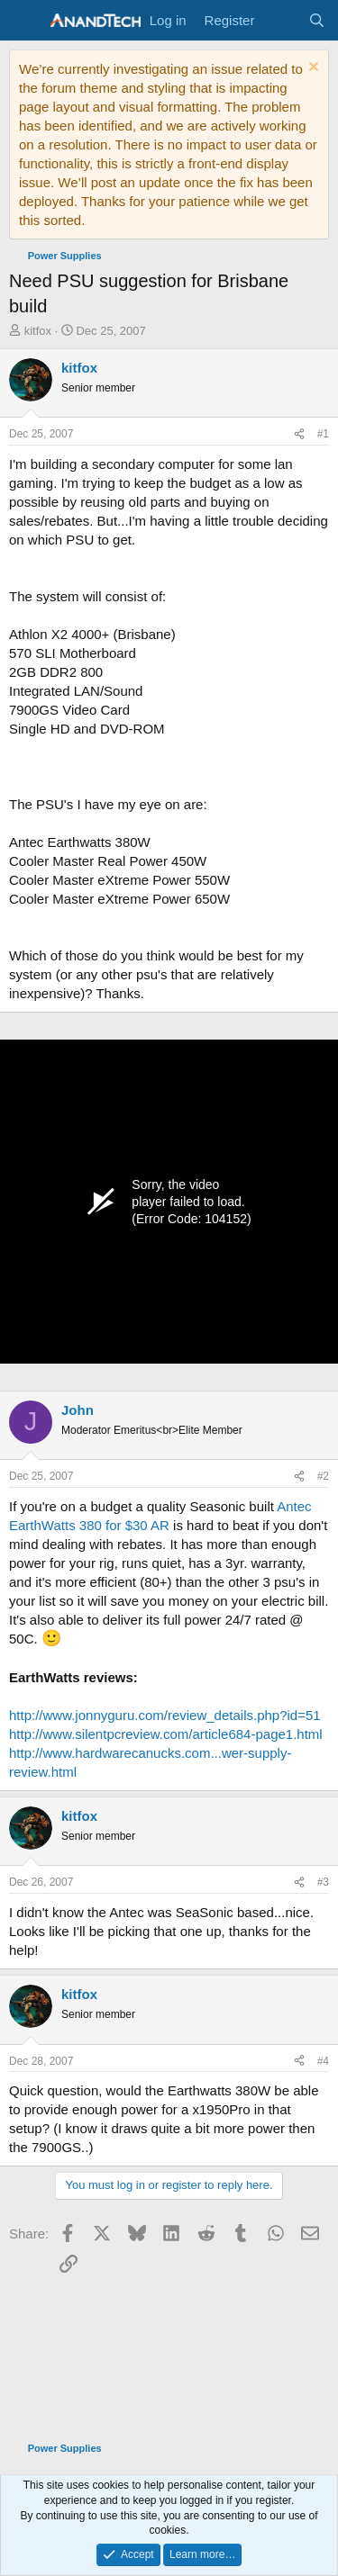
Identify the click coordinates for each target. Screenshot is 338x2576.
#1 (323, 434)
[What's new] (280, 20)
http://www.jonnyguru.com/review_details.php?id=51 (165, 1715)
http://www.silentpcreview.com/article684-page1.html (166, 1734)
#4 (323, 2061)
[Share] (299, 434)
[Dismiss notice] (311, 68)
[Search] (316, 20)
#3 (323, 1882)
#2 (323, 1476)
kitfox (37, 331)
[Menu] (25, 21)
